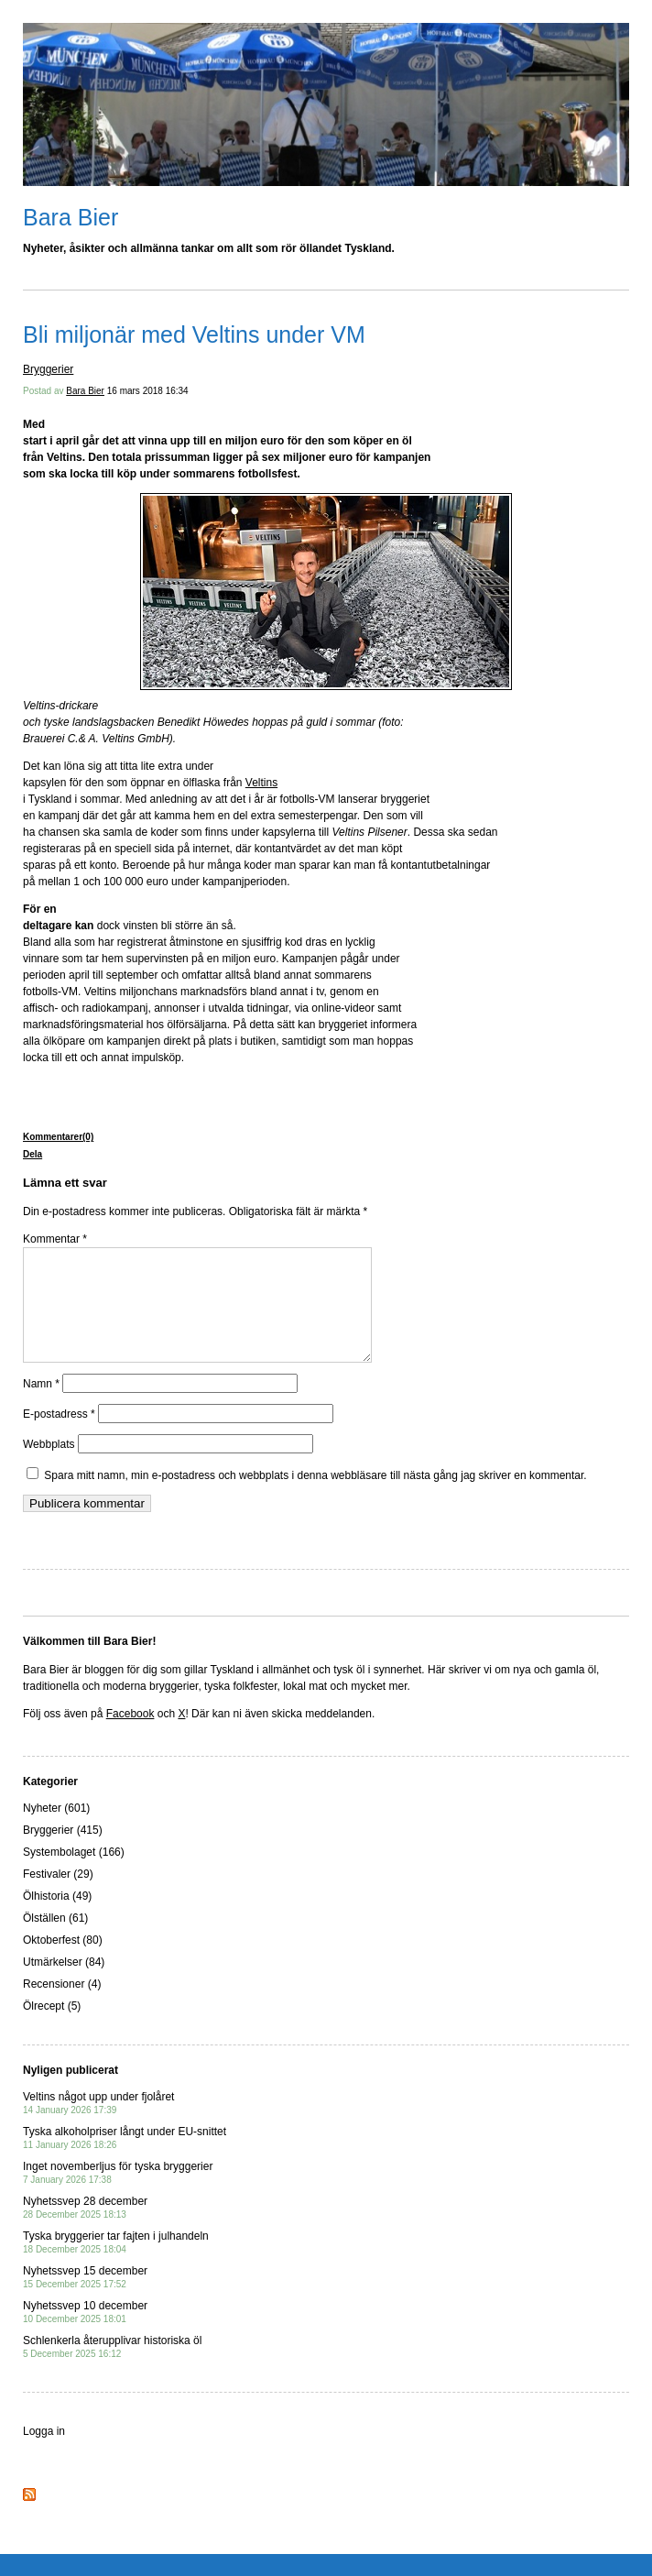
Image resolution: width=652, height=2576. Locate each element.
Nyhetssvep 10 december (85, 2333)
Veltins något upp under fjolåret (98, 2124)
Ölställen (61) (55, 1940)
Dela (32, 1154)
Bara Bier (70, 217)
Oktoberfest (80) (63, 1962)
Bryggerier (48, 369)
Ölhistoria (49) (57, 1918)
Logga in (44, 2453)
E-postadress (59, 1436)
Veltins (261, 782)
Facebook (130, 1735)
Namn (41, 1405)
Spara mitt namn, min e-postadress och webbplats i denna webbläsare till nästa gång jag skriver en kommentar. (315, 1497)
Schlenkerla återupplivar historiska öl (112, 2368)
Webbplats (48, 1466)
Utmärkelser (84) (63, 1984)
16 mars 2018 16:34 (148, 391)
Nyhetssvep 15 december (85, 2298)
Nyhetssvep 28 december (85, 2229)
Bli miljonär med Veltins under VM (194, 334)
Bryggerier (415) (63, 1852)
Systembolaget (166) (74, 1874)
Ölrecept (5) (52, 2028)
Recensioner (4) (62, 2006)
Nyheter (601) (56, 1830)
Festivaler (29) (58, 1896)
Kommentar (55, 1239)
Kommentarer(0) (58, 1137)
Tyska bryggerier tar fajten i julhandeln (116, 2264)
